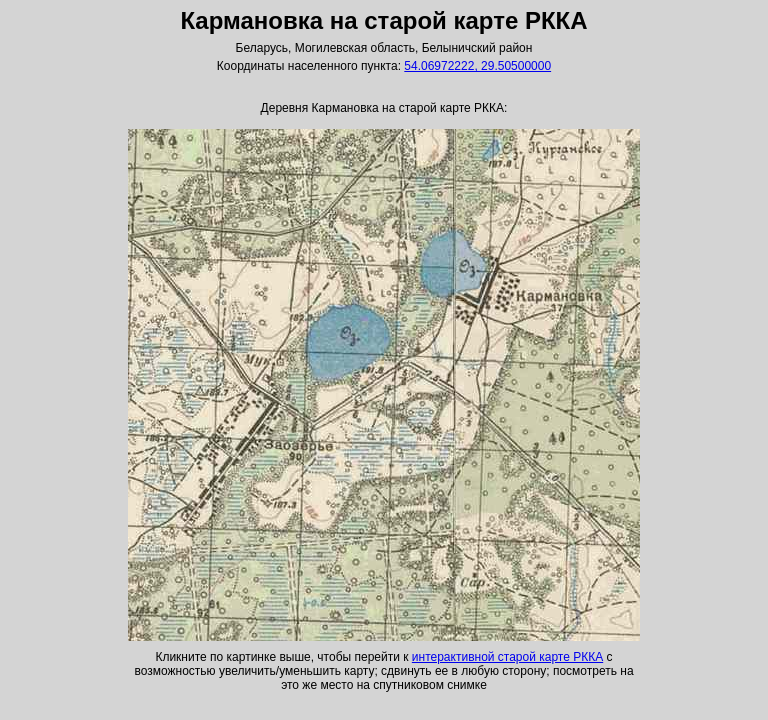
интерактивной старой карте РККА (507, 657)
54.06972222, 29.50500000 (477, 66)
